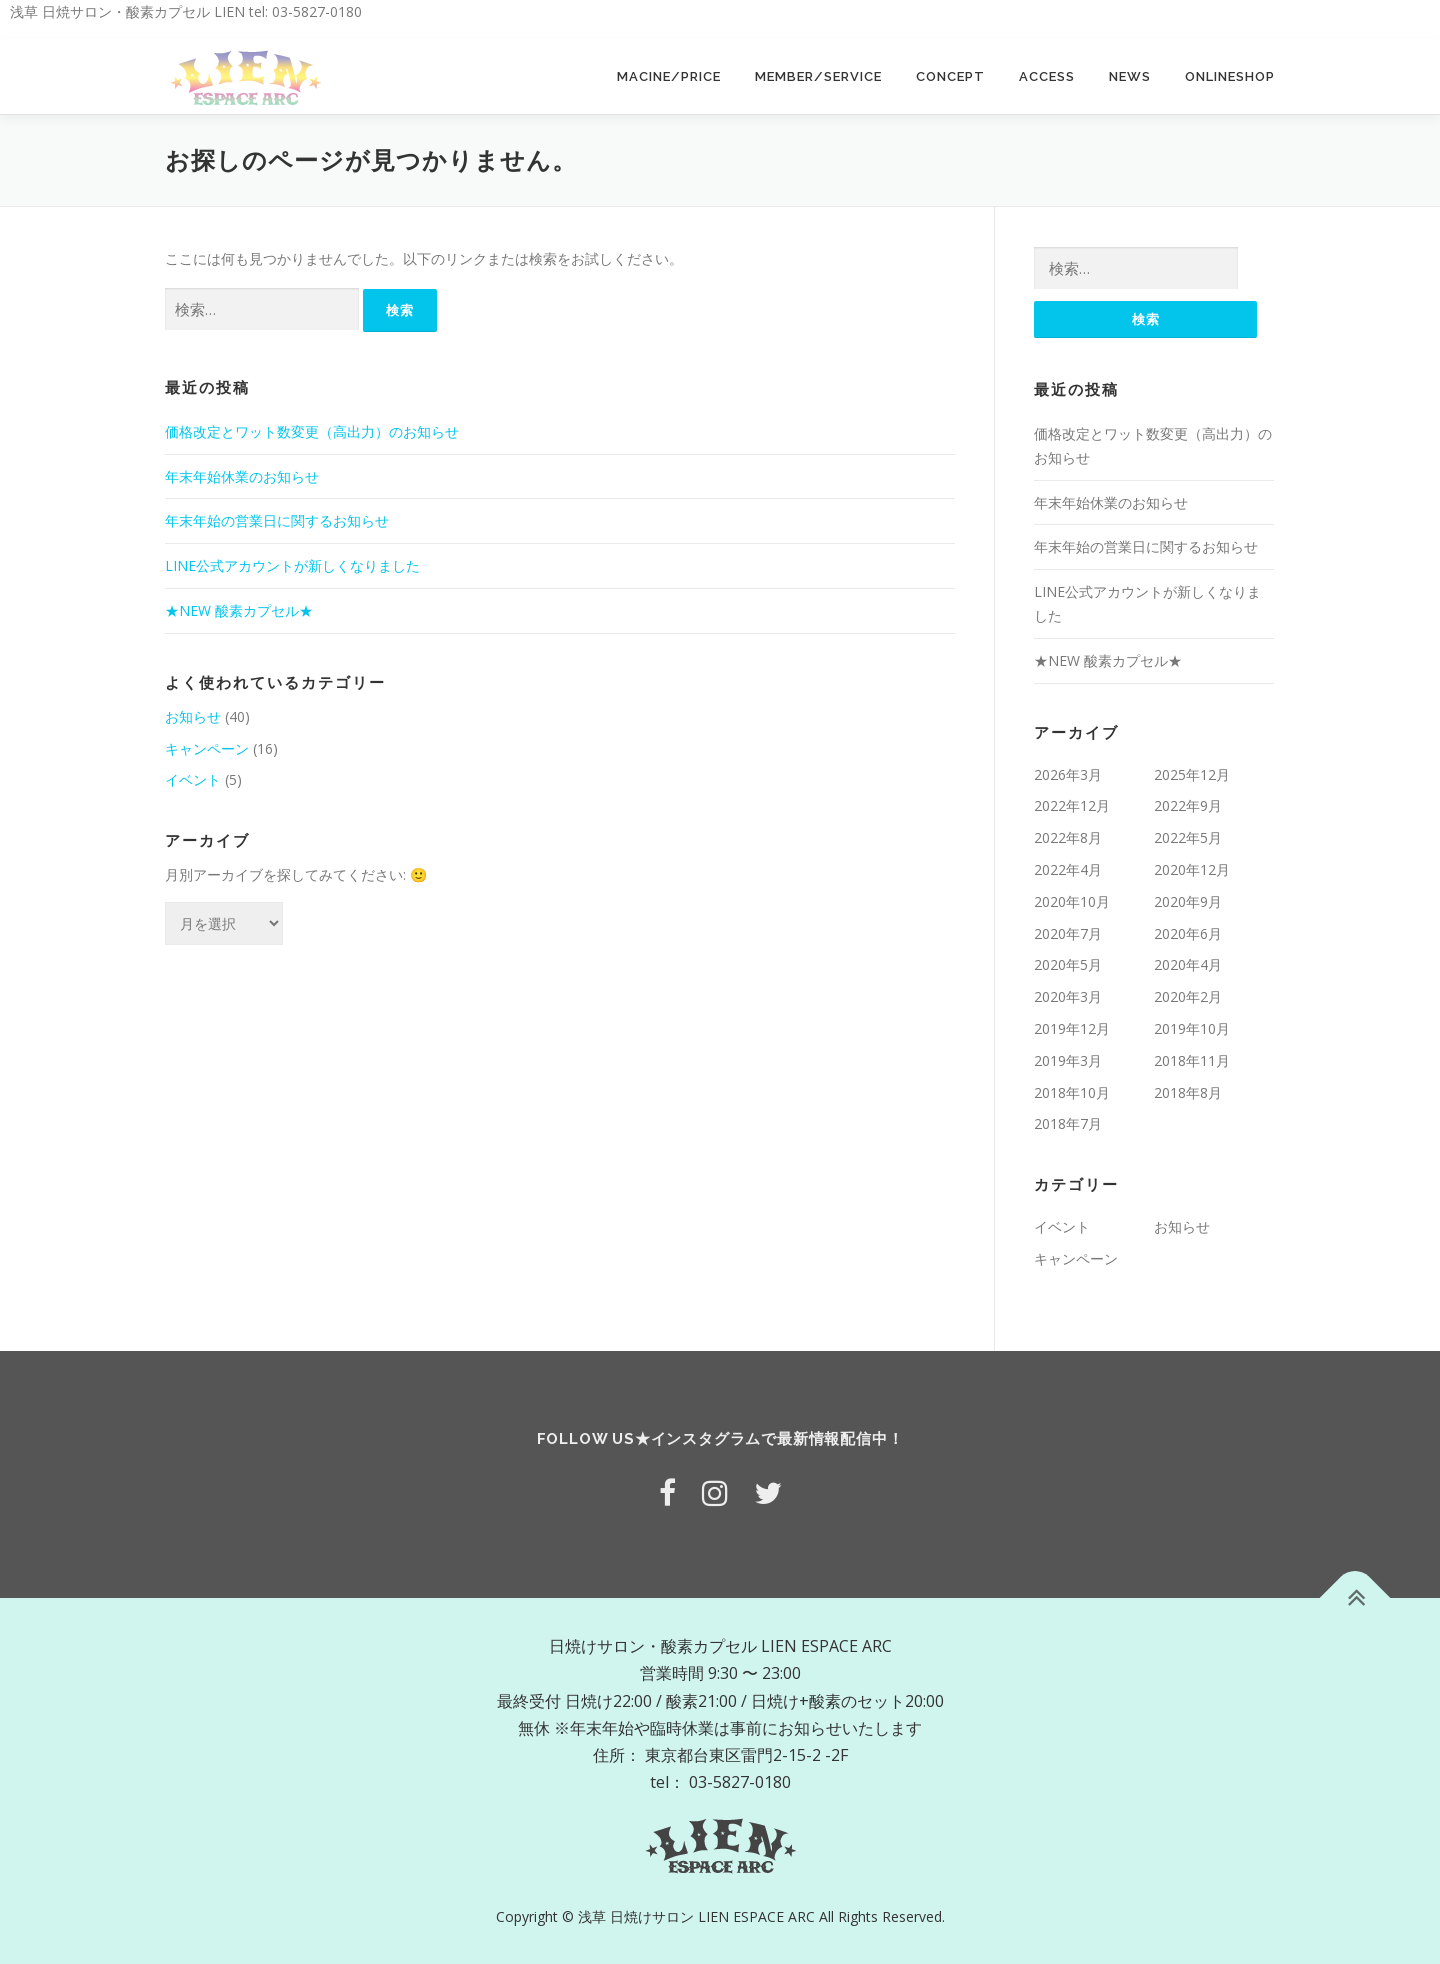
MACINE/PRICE (669, 76)
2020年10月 (1072, 901)
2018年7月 (1068, 1123)
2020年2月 (1188, 996)
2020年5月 (1068, 964)
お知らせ (193, 716)
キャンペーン (207, 748)
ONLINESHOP (1230, 76)
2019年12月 (1072, 1028)
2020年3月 (1068, 996)
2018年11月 (1192, 1060)
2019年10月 (1192, 1028)
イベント (193, 779)
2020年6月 (1188, 933)
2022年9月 (1188, 805)
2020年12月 (1192, 869)
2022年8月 (1068, 837)
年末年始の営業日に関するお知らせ (277, 520)
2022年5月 (1188, 837)
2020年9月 (1188, 901)
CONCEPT (950, 76)
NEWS (1130, 76)
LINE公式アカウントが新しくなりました (292, 565)
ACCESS (1047, 76)
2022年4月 (1068, 869)
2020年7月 (1068, 933)
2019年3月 (1068, 1060)
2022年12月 (1072, 805)
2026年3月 (1068, 774)
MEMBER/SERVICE (818, 76)
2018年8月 (1188, 1092)
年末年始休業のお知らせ (242, 476)
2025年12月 (1192, 774)
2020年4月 (1188, 964)
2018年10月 (1072, 1092)
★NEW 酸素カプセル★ (239, 610)
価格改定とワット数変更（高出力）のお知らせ (312, 431)
